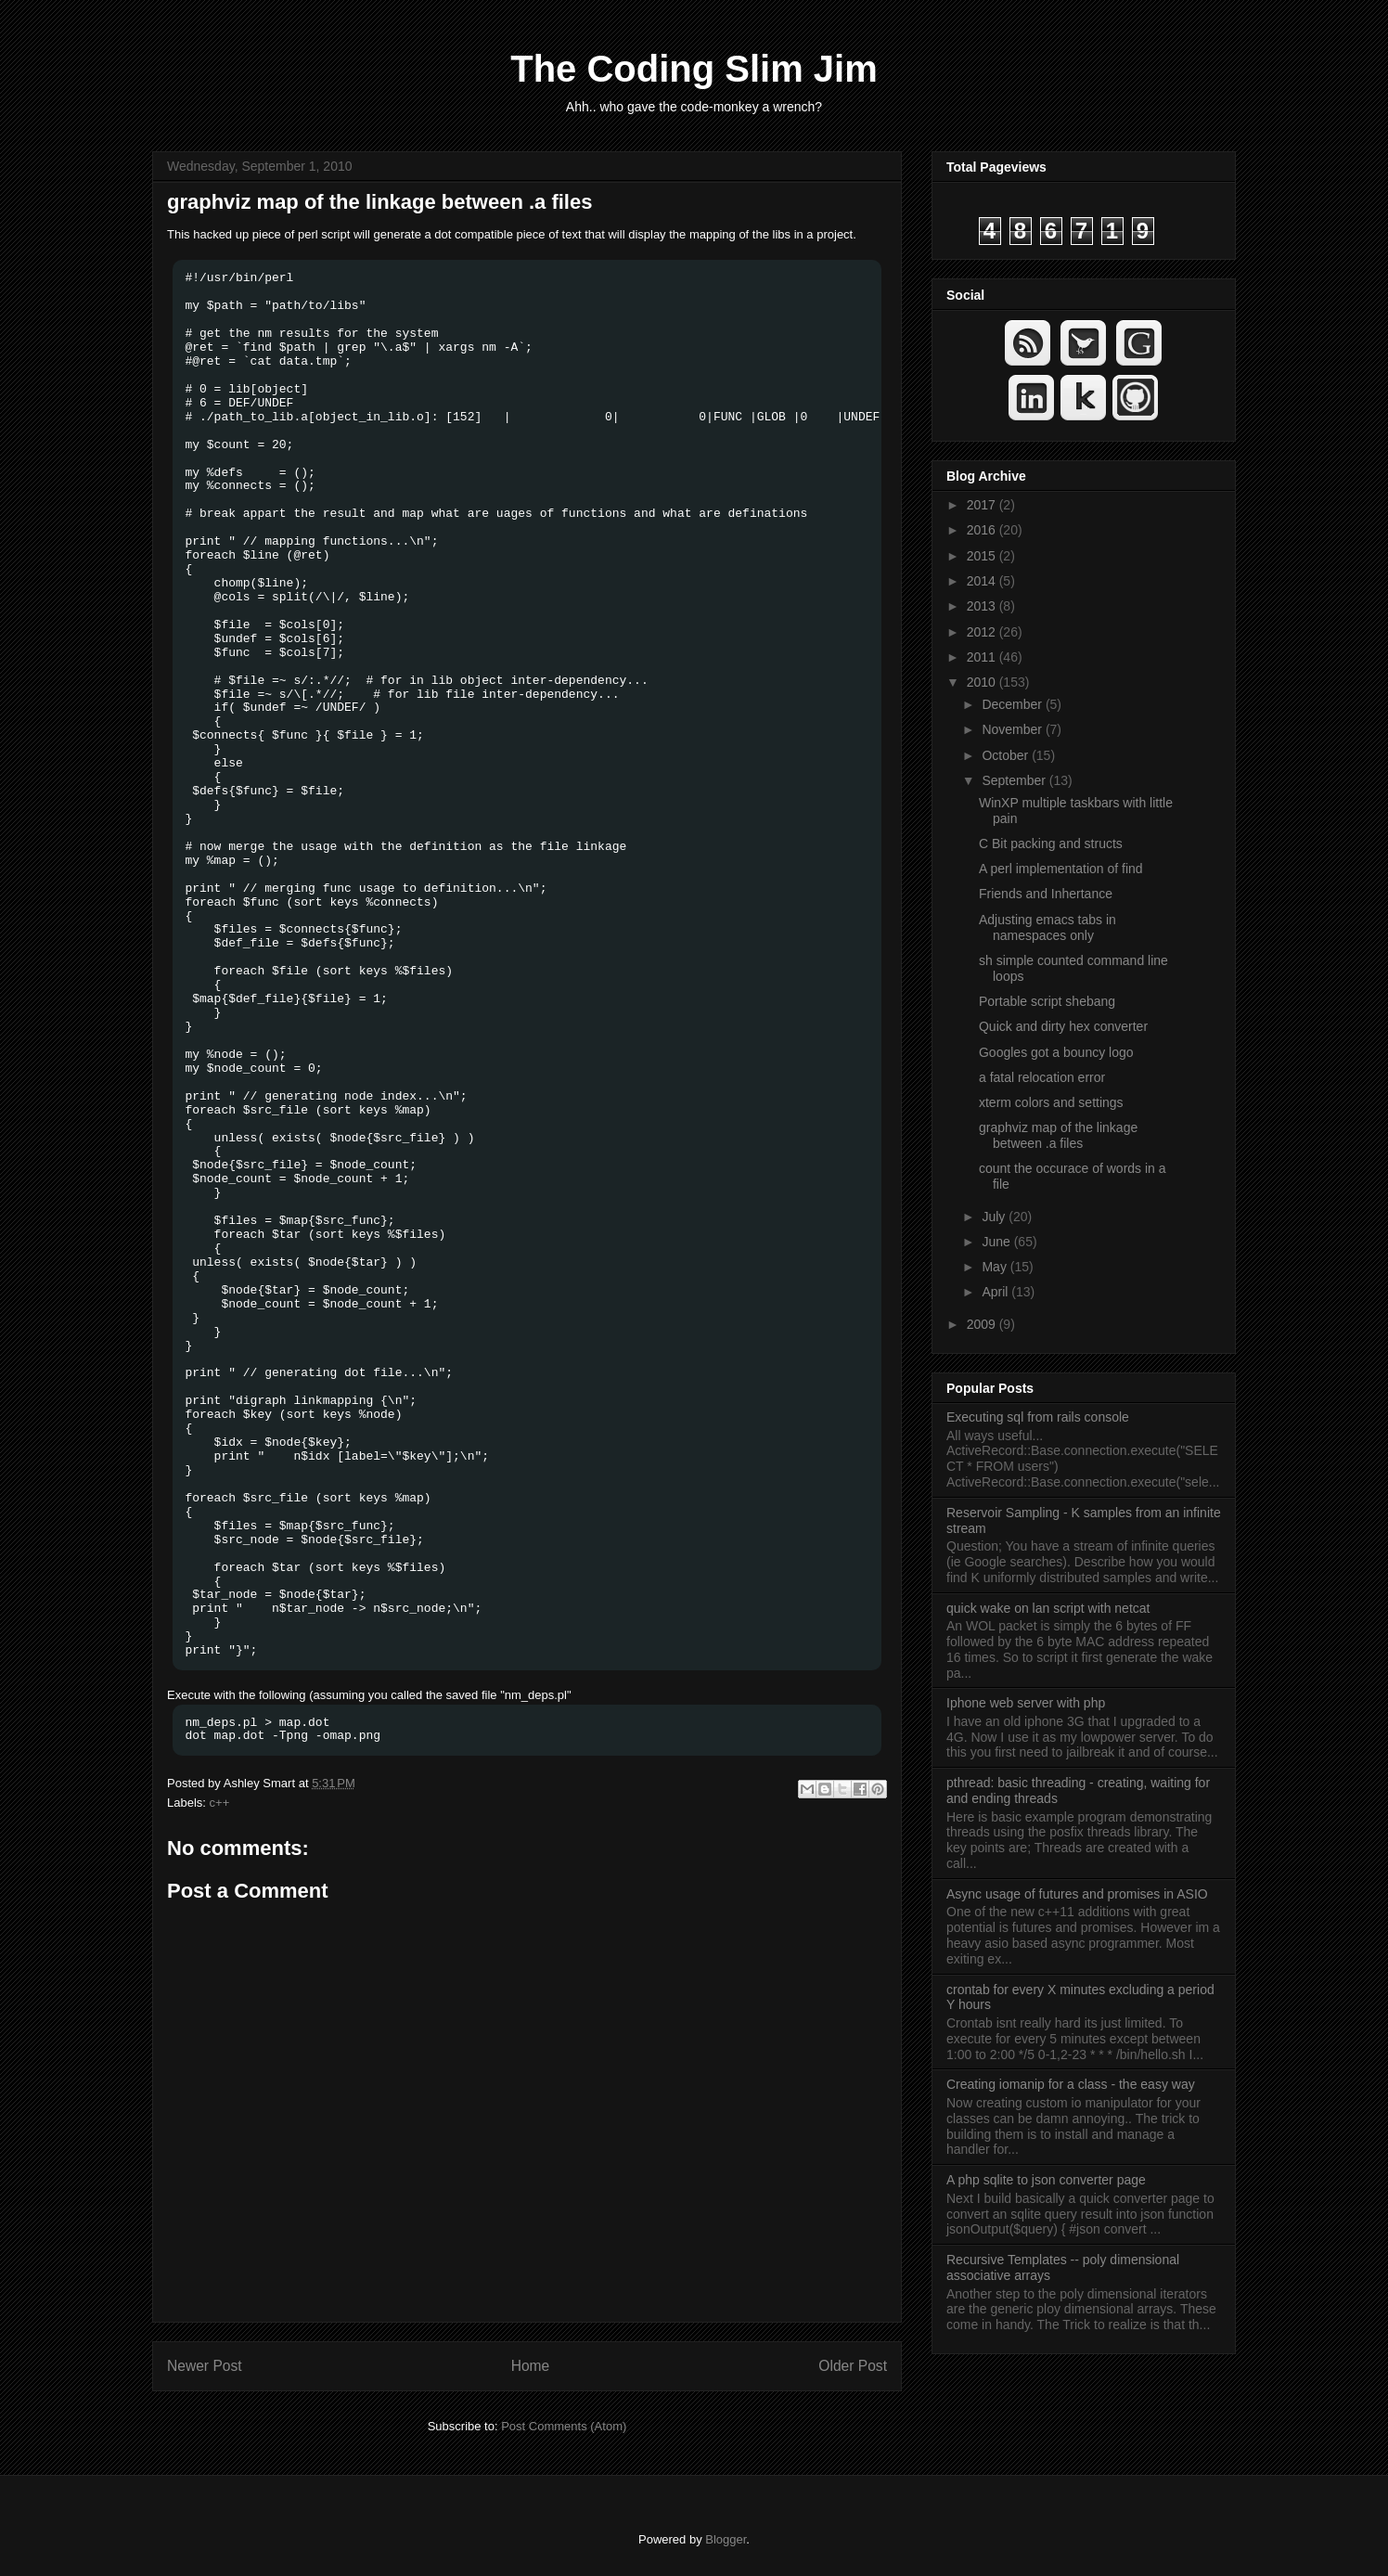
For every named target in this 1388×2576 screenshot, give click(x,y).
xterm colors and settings (1051, 1102)
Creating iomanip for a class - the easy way (1070, 2084)
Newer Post (204, 2366)
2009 (983, 1324)
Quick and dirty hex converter (1063, 1026)
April (996, 1291)
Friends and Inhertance (1045, 893)
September (1015, 780)
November (1013, 729)
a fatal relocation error (1042, 1077)
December (1013, 704)
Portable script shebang (1047, 1001)
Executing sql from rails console (1037, 1417)
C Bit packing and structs (1051, 843)
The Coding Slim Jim (694, 68)
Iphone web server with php (1025, 1702)
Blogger (725, 2539)
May (995, 1266)
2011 (983, 657)
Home (530, 2366)
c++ (220, 1803)
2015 (983, 555)
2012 (983, 632)
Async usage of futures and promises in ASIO (1077, 1894)
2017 (983, 504)
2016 (983, 529)
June (997, 1241)
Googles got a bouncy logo (1056, 1052)
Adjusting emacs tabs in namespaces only (1047, 927)
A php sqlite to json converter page (1046, 2179)
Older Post (852, 2366)
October (1007, 755)
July (995, 1216)
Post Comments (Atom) (563, 2426)
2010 (983, 682)
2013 (983, 606)
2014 (983, 580)
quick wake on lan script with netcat (1048, 1608)
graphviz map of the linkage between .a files (379, 201)
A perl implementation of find (1061, 868)
